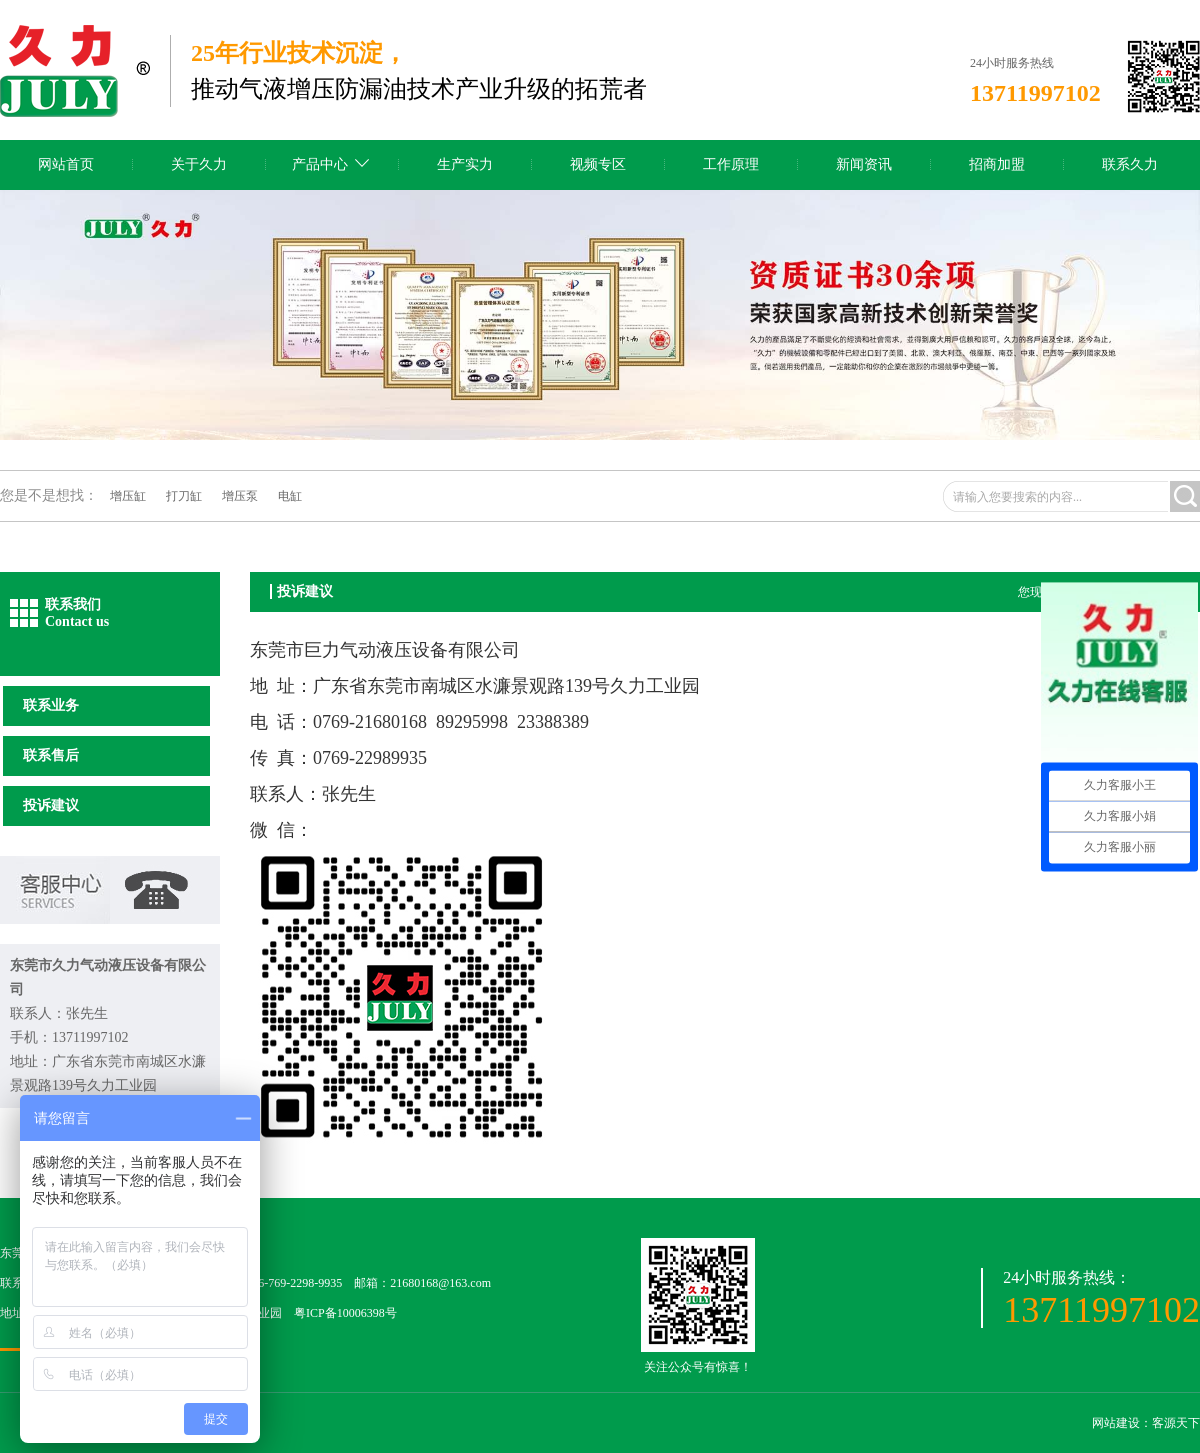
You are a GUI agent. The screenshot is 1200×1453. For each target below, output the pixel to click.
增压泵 (240, 496)
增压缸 (128, 496)
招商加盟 (997, 164)
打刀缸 (184, 496)
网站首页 (66, 164)
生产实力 (465, 164)
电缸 (290, 496)
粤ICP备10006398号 (345, 1313)
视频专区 (598, 164)
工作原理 (731, 164)
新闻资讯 (864, 164)
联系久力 (1130, 164)
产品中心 (320, 164)
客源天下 (1176, 1423)
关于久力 (199, 164)
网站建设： (1122, 1423)
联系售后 (51, 755)
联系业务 (51, 705)
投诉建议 (51, 805)
